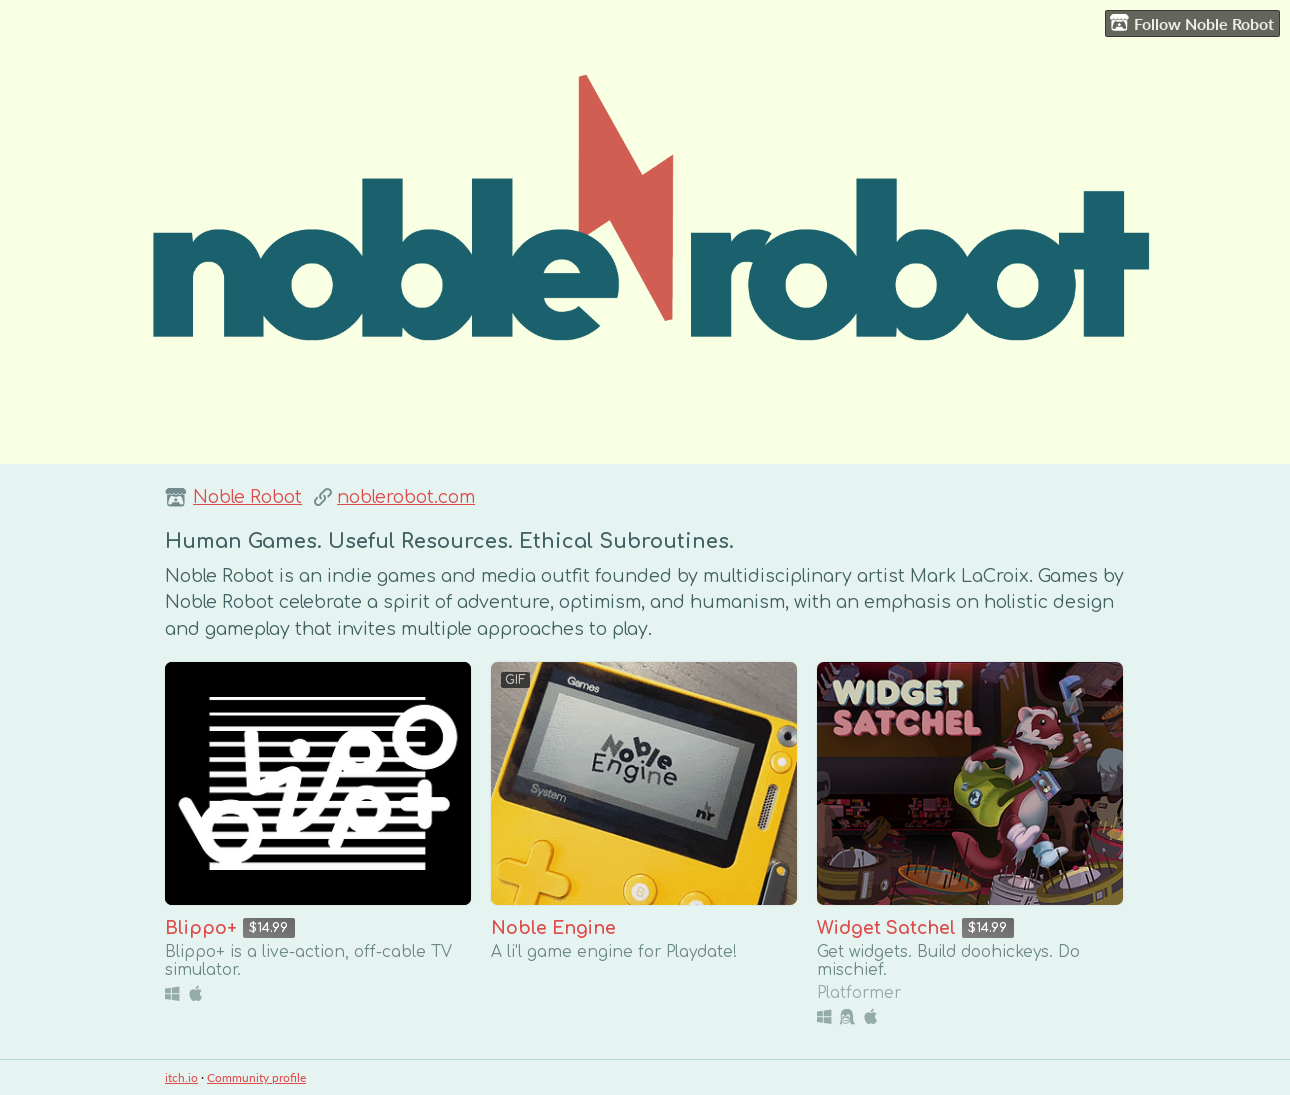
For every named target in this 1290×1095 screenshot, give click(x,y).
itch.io (181, 1077)
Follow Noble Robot (1192, 23)
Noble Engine (553, 928)
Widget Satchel (886, 928)
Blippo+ (201, 928)
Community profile (256, 1077)
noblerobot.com (406, 497)
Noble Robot (247, 497)
